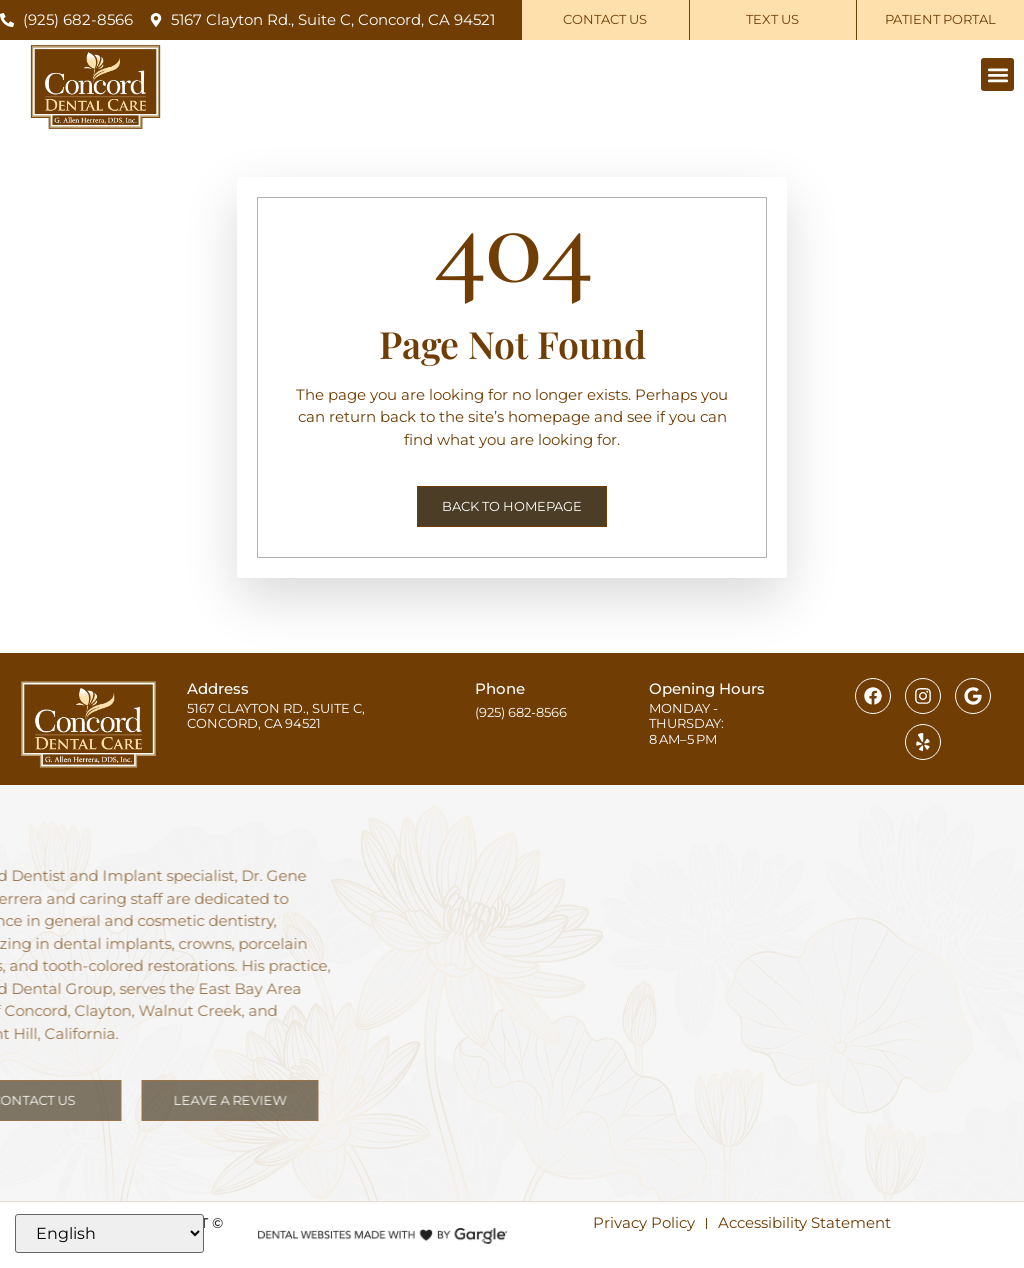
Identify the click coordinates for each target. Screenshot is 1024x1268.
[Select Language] (109, 1233)
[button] (997, 74)
